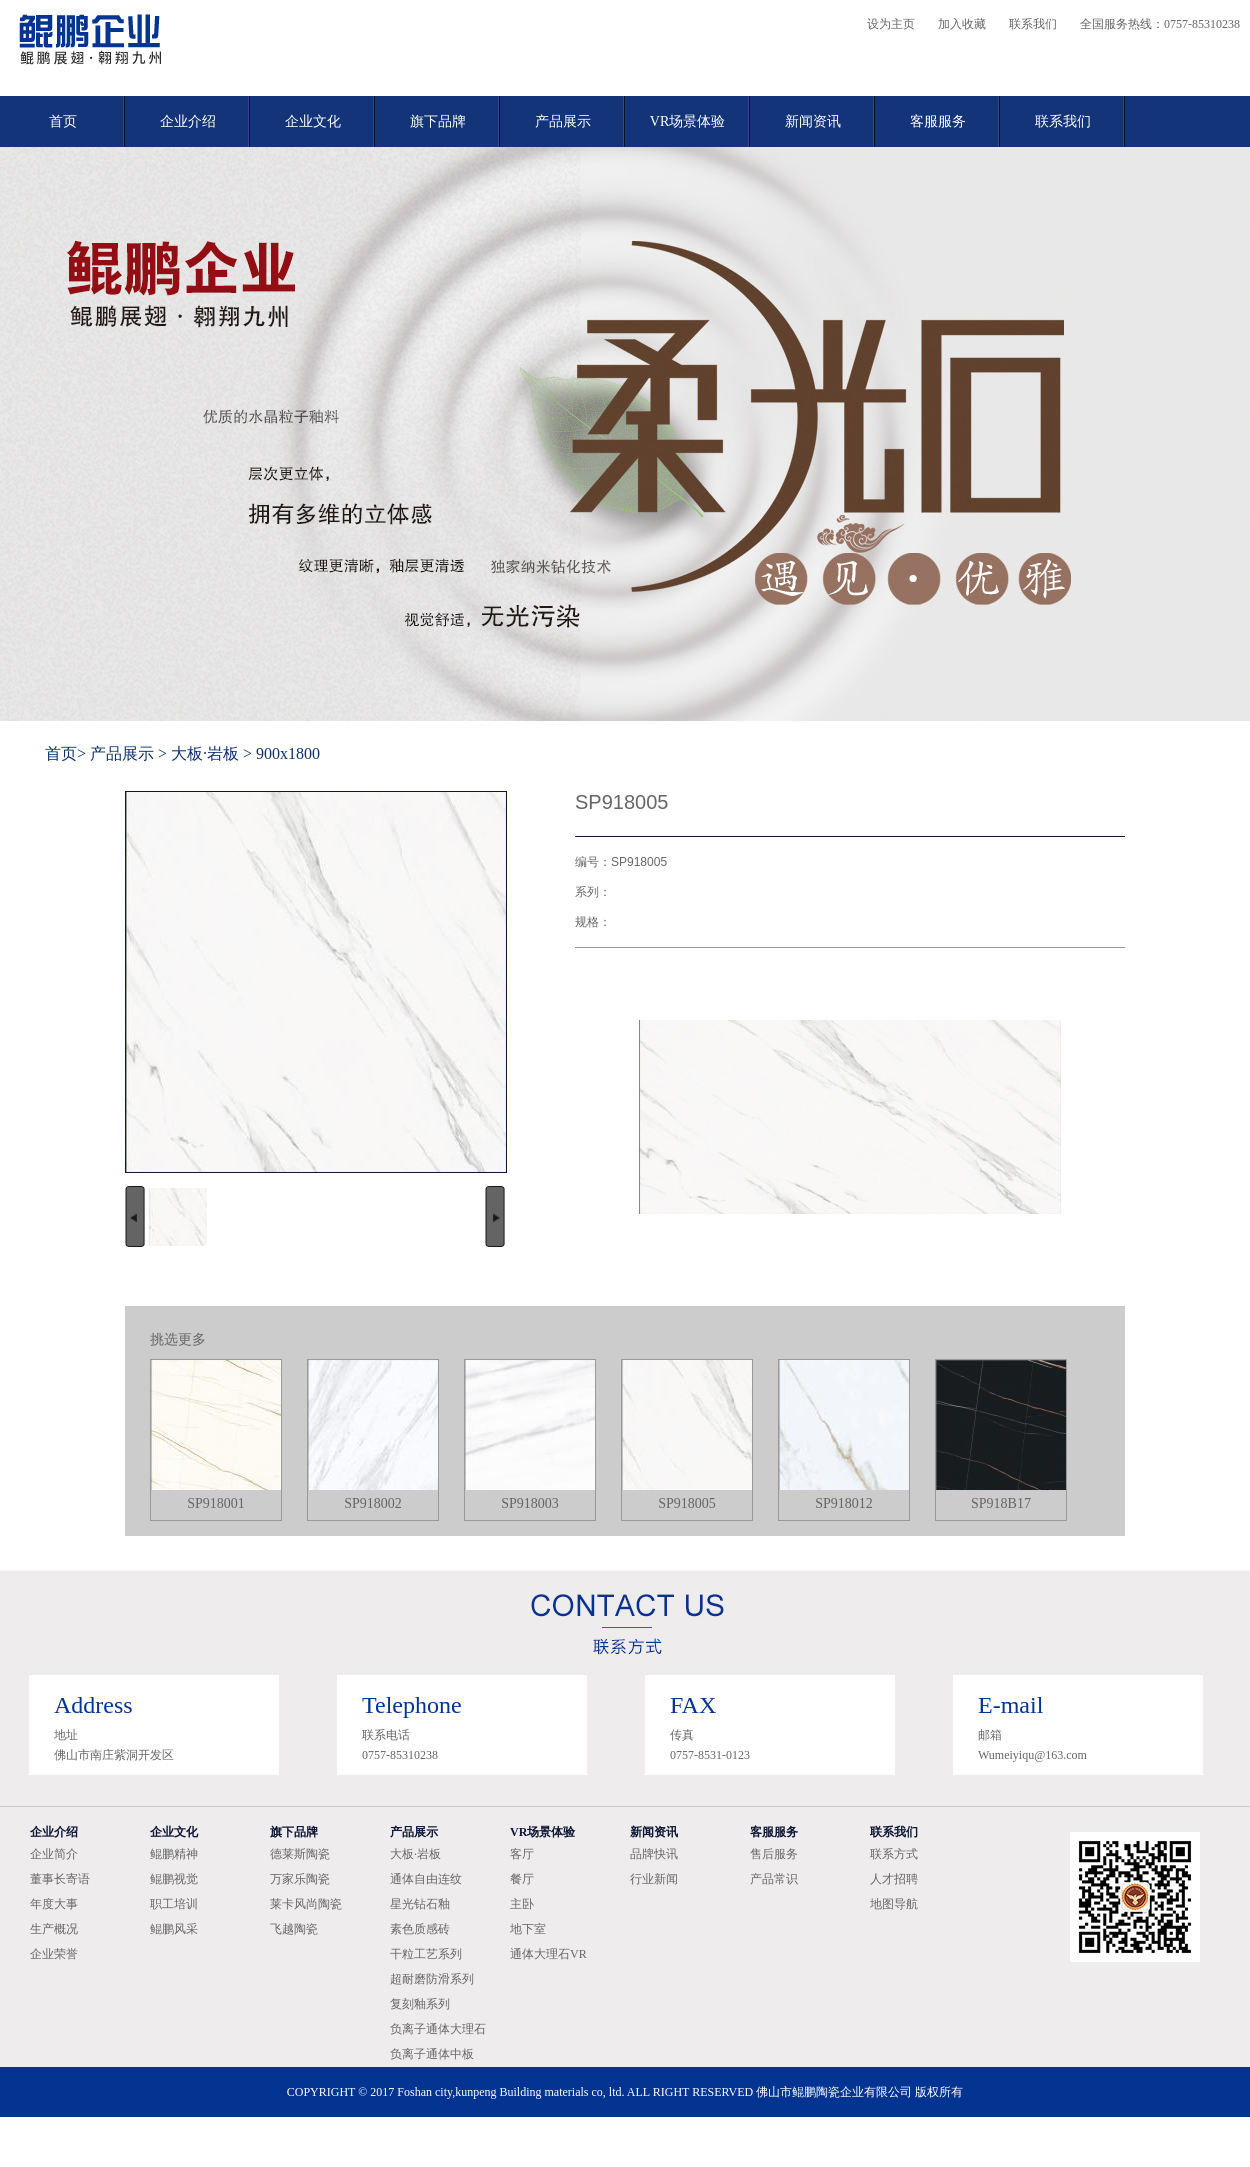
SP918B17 (1001, 1503)
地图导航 (894, 1904)
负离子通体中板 (432, 2054)
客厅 (522, 1854)
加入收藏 (962, 24)
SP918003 (530, 1503)
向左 (135, 1216)
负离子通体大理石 (438, 2029)
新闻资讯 (813, 121)
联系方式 (894, 1854)
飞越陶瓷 (294, 1929)
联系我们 (1033, 24)
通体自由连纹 (426, 1879)
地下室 (528, 1929)
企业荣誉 (54, 1954)
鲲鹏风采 (174, 1929)
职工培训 (174, 1904)
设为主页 (891, 24)
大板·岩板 (205, 753)
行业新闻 (654, 1879)
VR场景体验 (687, 121)
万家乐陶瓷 (300, 1879)
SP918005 (687, 1503)
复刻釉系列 (420, 2004)
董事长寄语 (60, 1879)
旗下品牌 (438, 121)
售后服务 (774, 1854)
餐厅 (522, 1879)
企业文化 (313, 121)
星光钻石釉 (420, 1904)
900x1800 (288, 753)
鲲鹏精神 (174, 1854)
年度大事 (54, 1904)
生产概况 (54, 1929)
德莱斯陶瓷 (300, 1854)
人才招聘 (894, 1879)
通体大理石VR (548, 1954)
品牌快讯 (654, 1854)
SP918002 (373, 1503)
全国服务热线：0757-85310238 (1160, 24)
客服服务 (938, 121)
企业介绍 (188, 121)
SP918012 (844, 1503)
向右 (495, 1216)
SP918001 (216, 1503)
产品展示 (563, 121)
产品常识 (774, 1879)
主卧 (522, 1904)
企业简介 (54, 1854)
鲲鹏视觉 (174, 1879)
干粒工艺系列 (426, 1954)
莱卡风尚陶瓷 (306, 1904)
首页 (63, 121)
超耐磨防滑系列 (432, 1979)
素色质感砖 (420, 1929)
